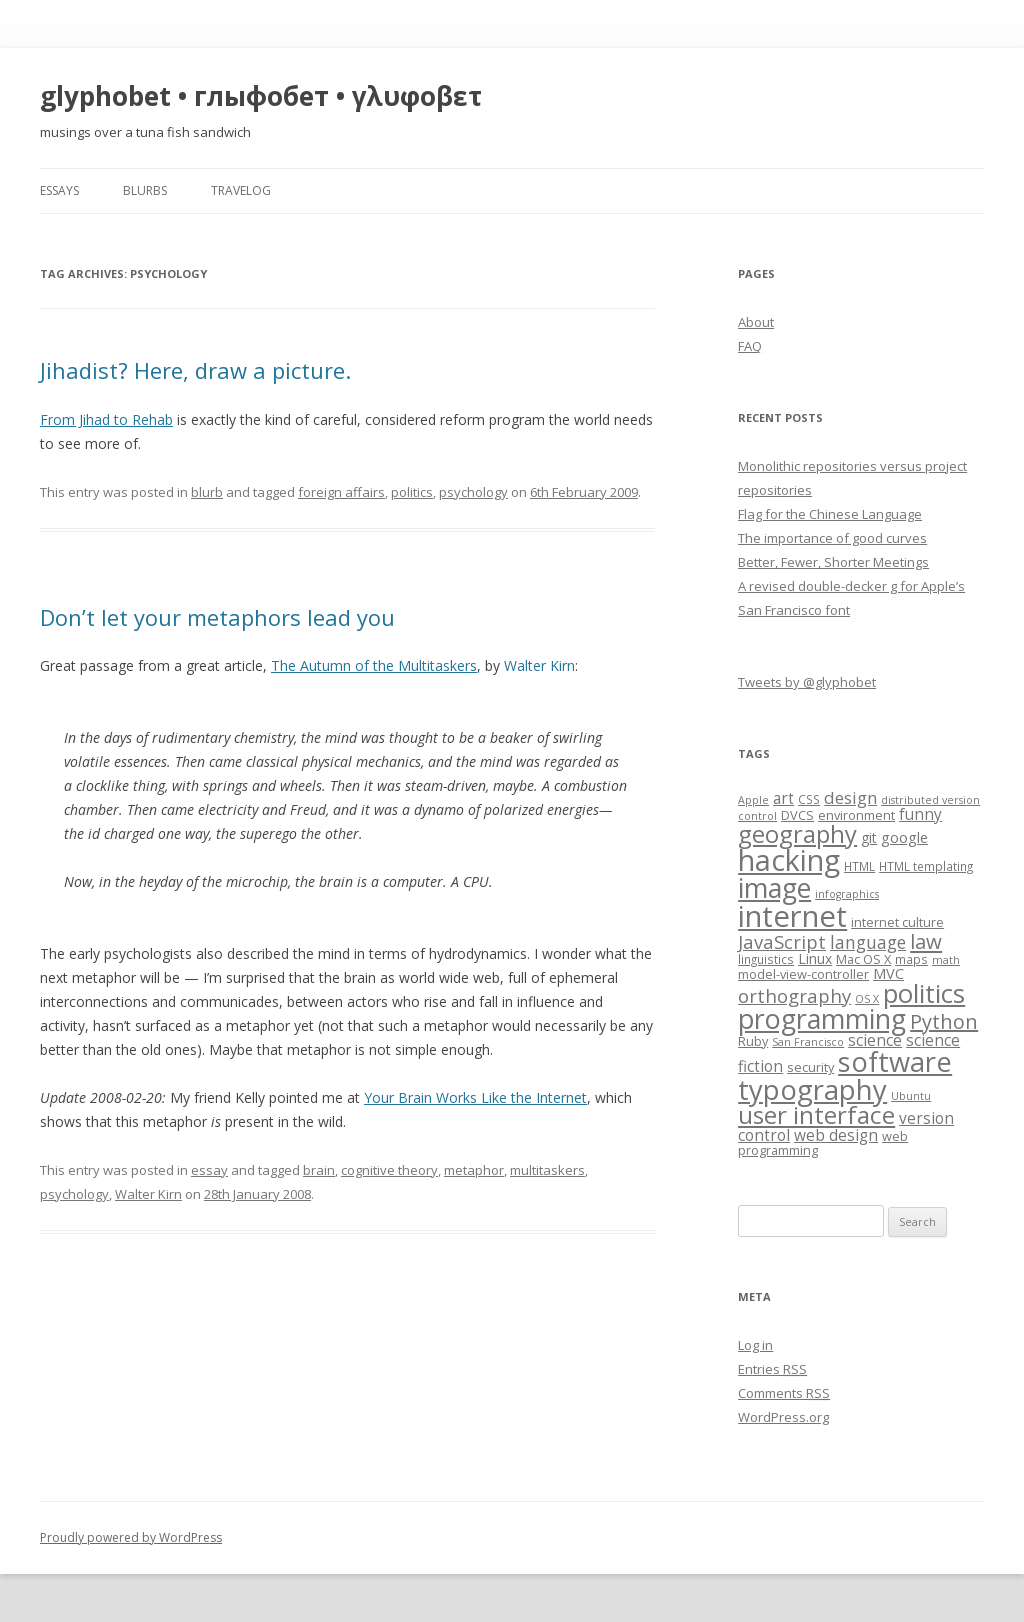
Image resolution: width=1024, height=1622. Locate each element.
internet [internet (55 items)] (792, 916)
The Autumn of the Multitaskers (374, 665)
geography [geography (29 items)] (797, 834)
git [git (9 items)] (869, 837)
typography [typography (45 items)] (812, 1089)
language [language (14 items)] (868, 942)
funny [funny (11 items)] (920, 814)
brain (319, 1170)
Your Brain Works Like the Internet (475, 1097)
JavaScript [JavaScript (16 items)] (782, 941)
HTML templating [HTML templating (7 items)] (926, 866)
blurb (207, 492)
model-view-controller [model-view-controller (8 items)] (803, 974)
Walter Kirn (148, 1194)
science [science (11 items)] (875, 1040)
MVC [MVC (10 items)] (888, 973)
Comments (784, 1393)
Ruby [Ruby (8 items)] (753, 1041)
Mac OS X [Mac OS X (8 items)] (863, 959)
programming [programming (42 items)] (822, 1018)
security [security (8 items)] (810, 1067)
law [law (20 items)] (926, 941)
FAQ (750, 346)
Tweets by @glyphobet (807, 682)
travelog (241, 190)
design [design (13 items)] (850, 797)
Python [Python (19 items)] (944, 1021)
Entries (772, 1369)
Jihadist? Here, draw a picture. (195, 370)
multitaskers (547, 1170)
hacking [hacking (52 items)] (789, 859)
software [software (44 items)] (895, 1061)
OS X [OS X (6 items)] (867, 999)
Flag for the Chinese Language (830, 514)
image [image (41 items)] (774, 888)
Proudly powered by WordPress (131, 1537)
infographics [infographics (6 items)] (847, 894)
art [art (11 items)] (783, 798)
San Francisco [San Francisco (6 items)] (808, 1042)
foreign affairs (341, 492)
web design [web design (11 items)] (836, 1135)
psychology (473, 492)
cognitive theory (389, 1170)
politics (412, 492)
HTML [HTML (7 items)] (859, 866)
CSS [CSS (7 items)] (809, 799)
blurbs (145, 190)
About (756, 322)
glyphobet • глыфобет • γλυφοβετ (261, 96)
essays (59, 190)
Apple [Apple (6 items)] (753, 800)
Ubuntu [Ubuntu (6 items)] (911, 1096)
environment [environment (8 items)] (856, 815)
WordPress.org (783, 1417)
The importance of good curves (832, 538)
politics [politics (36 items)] (924, 993)
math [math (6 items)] (946, 960)
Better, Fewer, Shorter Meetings (833, 562)
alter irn (539, 665)
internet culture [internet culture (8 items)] (897, 922)
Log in (755, 1345)
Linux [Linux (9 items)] (815, 958)
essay (209, 1170)
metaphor (474, 1170)
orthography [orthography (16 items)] (794, 995)
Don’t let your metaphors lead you (217, 617)
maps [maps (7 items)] (911, 959)
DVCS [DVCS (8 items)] (797, 815)
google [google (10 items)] (904, 837)
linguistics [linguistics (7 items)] (766, 959)
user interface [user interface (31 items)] (816, 1114)
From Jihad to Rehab (106, 419)
